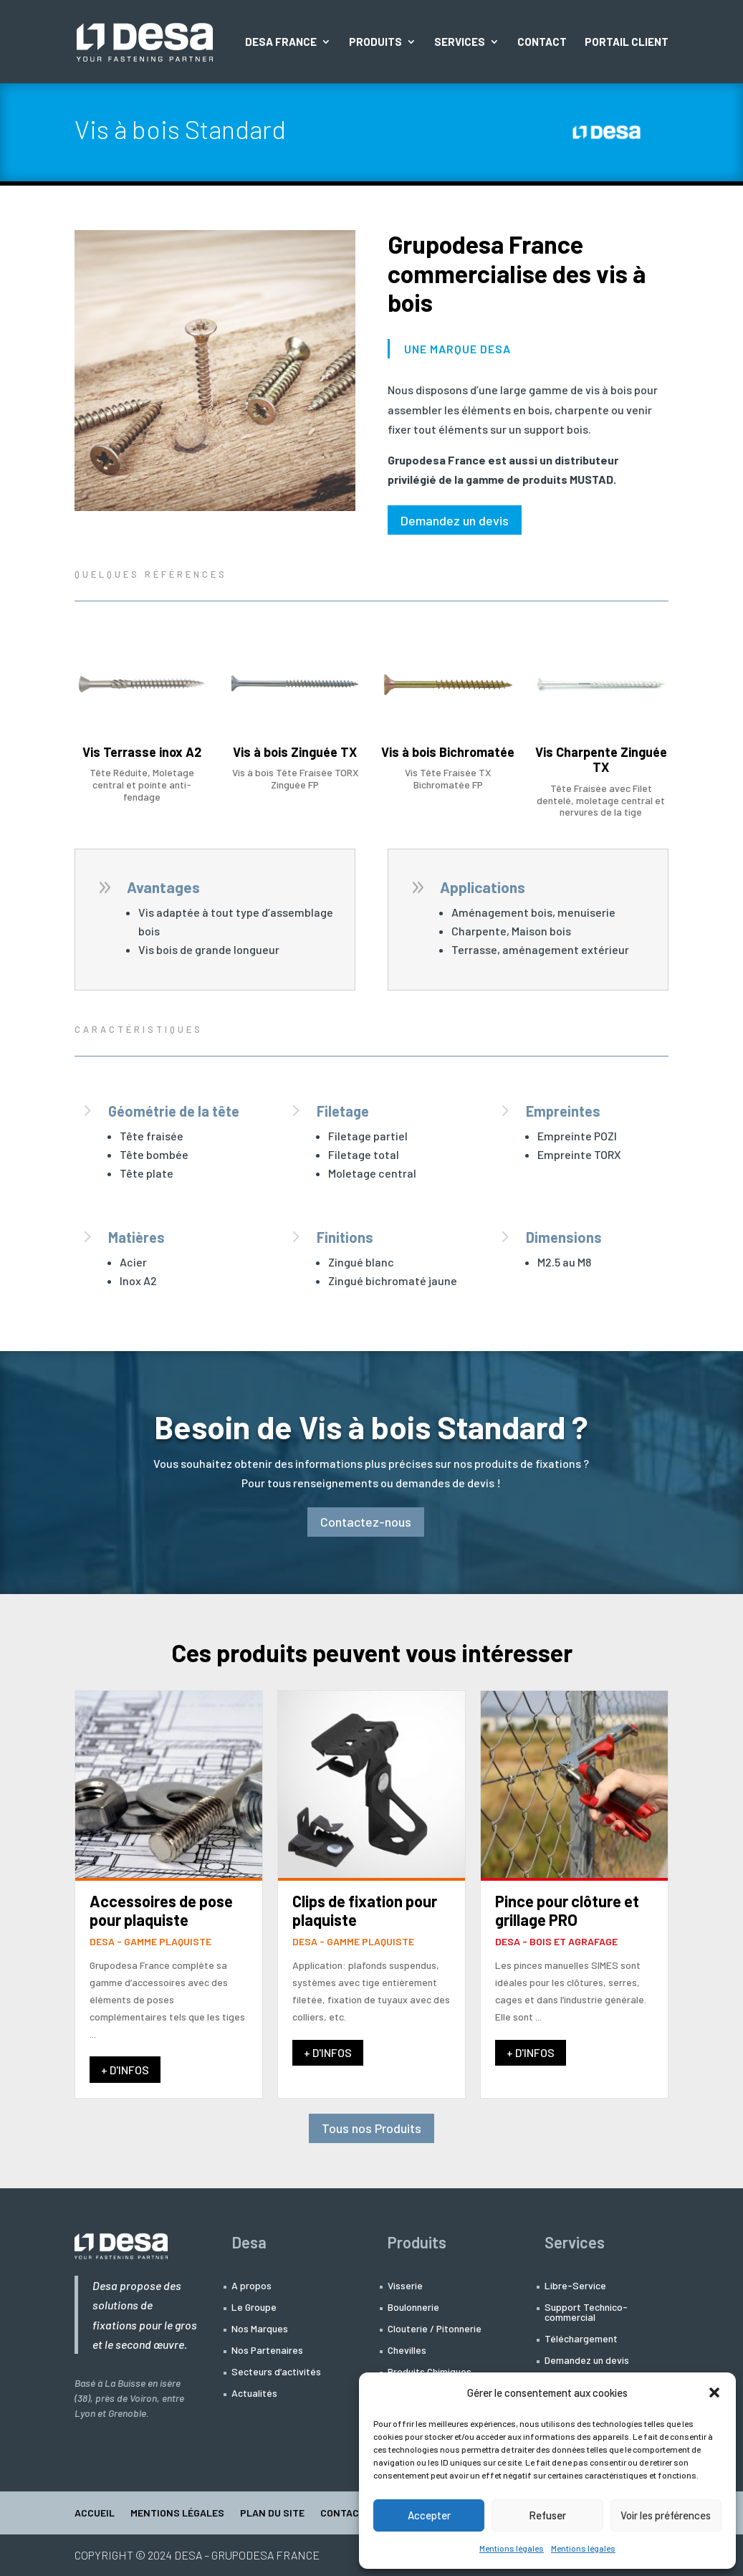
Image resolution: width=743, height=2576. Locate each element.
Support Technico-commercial (586, 2312)
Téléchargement (581, 2339)
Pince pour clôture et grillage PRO (567, 1910)
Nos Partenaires (267, 2350)
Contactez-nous (365, 1522)
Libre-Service (575, 2286)
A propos (251, 2286)
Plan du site (272, 2513)
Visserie (405, 2286)
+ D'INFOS (125, 2069)
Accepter (429, 2515)
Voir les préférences (665, 2515)
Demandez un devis (455, 520)
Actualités (254, 2393)
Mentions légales (511, 2548)
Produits (375, 42)
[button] (714, 2392)
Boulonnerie (413, 2307)
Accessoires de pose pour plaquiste (161, 1910)
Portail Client (626, 42)
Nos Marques (259, 2329)
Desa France (281, 42)
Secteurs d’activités (276, 2372)
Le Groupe (254, 2307)
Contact (542, 42)
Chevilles (407, 2350)
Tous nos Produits (371, 2128)
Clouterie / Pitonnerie (434, 2329)
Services (459, 42)
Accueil (95, 2513)
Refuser (547, 2515)
